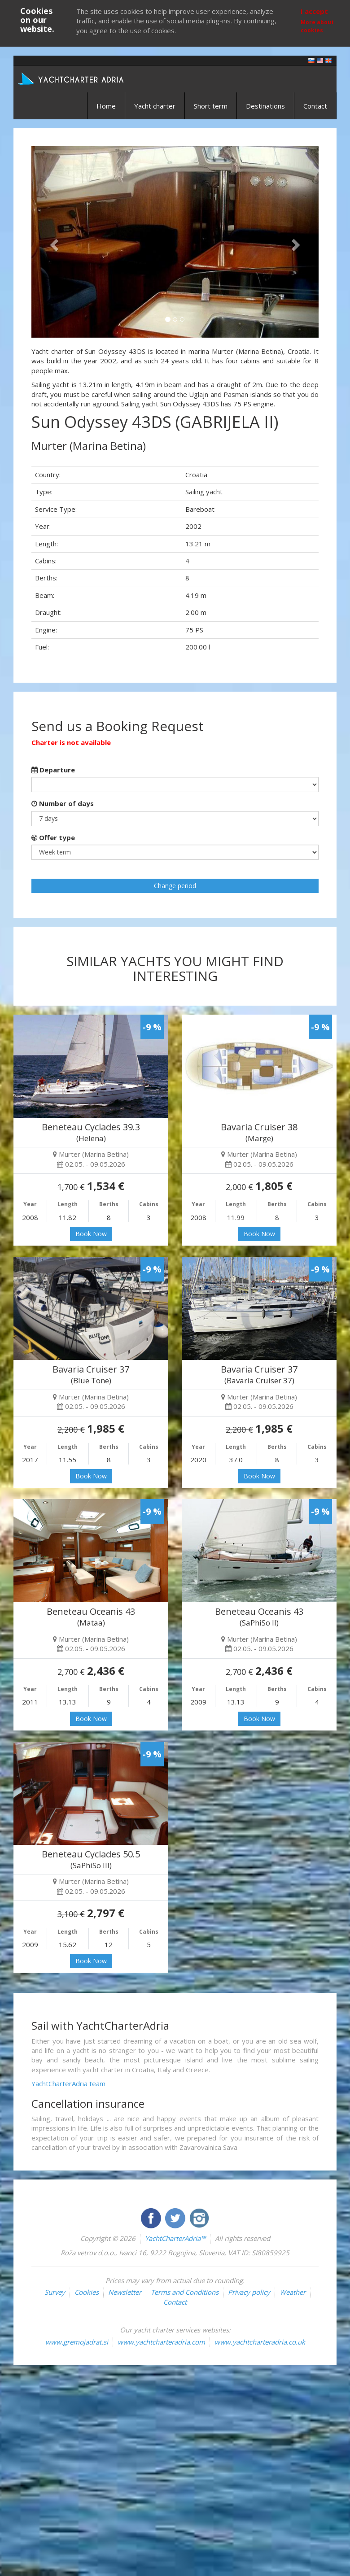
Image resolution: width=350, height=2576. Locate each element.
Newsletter (124, 2292)
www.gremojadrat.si (76, 2341)
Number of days (62, 803)
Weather (293, 2292)
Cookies (86, 2292)
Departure (53, 769)
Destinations (265, 105)
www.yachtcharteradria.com (161, 2341)
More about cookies (317, 26)
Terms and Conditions (185, 2292)
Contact (315, 105)
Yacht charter (154, 105)
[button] (52, 242)
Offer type (53, 837)
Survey (54, 2292)
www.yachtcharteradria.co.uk (259, 2341)
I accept (314, 11)
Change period (175, 885)
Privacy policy (249, 2292)
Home (106, 105)
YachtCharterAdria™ (175, 2238)
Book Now (91, 1233)
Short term (211, 105)
